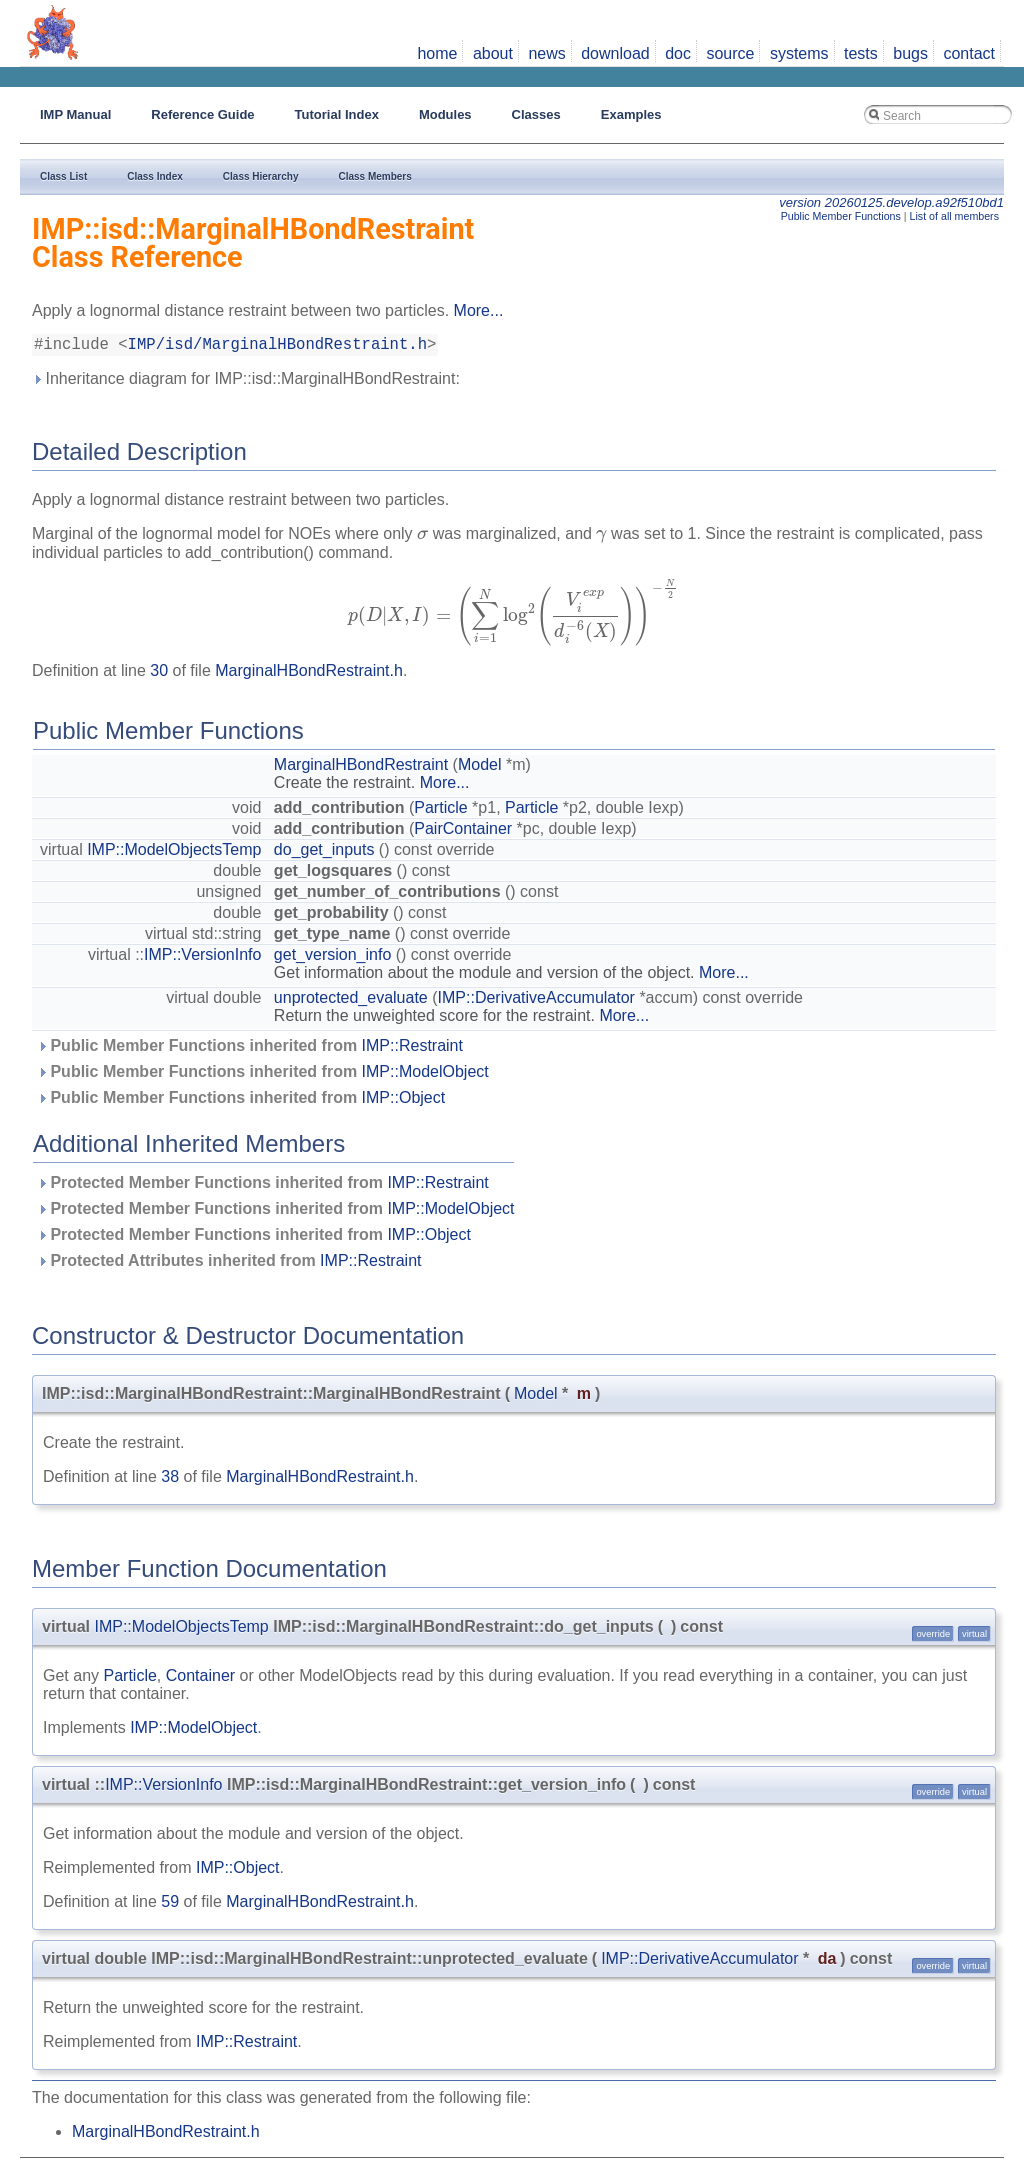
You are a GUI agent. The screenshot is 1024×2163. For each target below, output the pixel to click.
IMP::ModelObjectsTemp (174, 853)
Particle (440, 811)
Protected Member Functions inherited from (263, 1186)
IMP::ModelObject (425, 1075)
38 (170, 1480)
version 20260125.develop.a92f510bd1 (891, 202)
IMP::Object (404, 1101)
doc (678, 53)
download (615, 53)
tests (861, 53)
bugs (910, 53)
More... (479, 310)
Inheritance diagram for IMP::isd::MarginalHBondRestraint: (246, 382)
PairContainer (463, 832)
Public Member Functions (841, 216)
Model (480, 768)
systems (799, 53)
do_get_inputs (324, 853)
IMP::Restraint (412, 1049)
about (493, 53)
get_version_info (332, 958)
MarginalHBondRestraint (361, 768)
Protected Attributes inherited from (229, 1264)
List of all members (954, 216)
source (730, 53)
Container (200, 1679)
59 (170, 1905)
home (437, 53)
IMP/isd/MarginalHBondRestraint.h (277, 347)
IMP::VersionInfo (202, 958)
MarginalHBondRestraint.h (309, 674)
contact (969, 53)
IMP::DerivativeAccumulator (536, 1001)
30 (159, 674)
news (546, 53)
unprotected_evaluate (351, 1001)
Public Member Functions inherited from (250, 1049)
